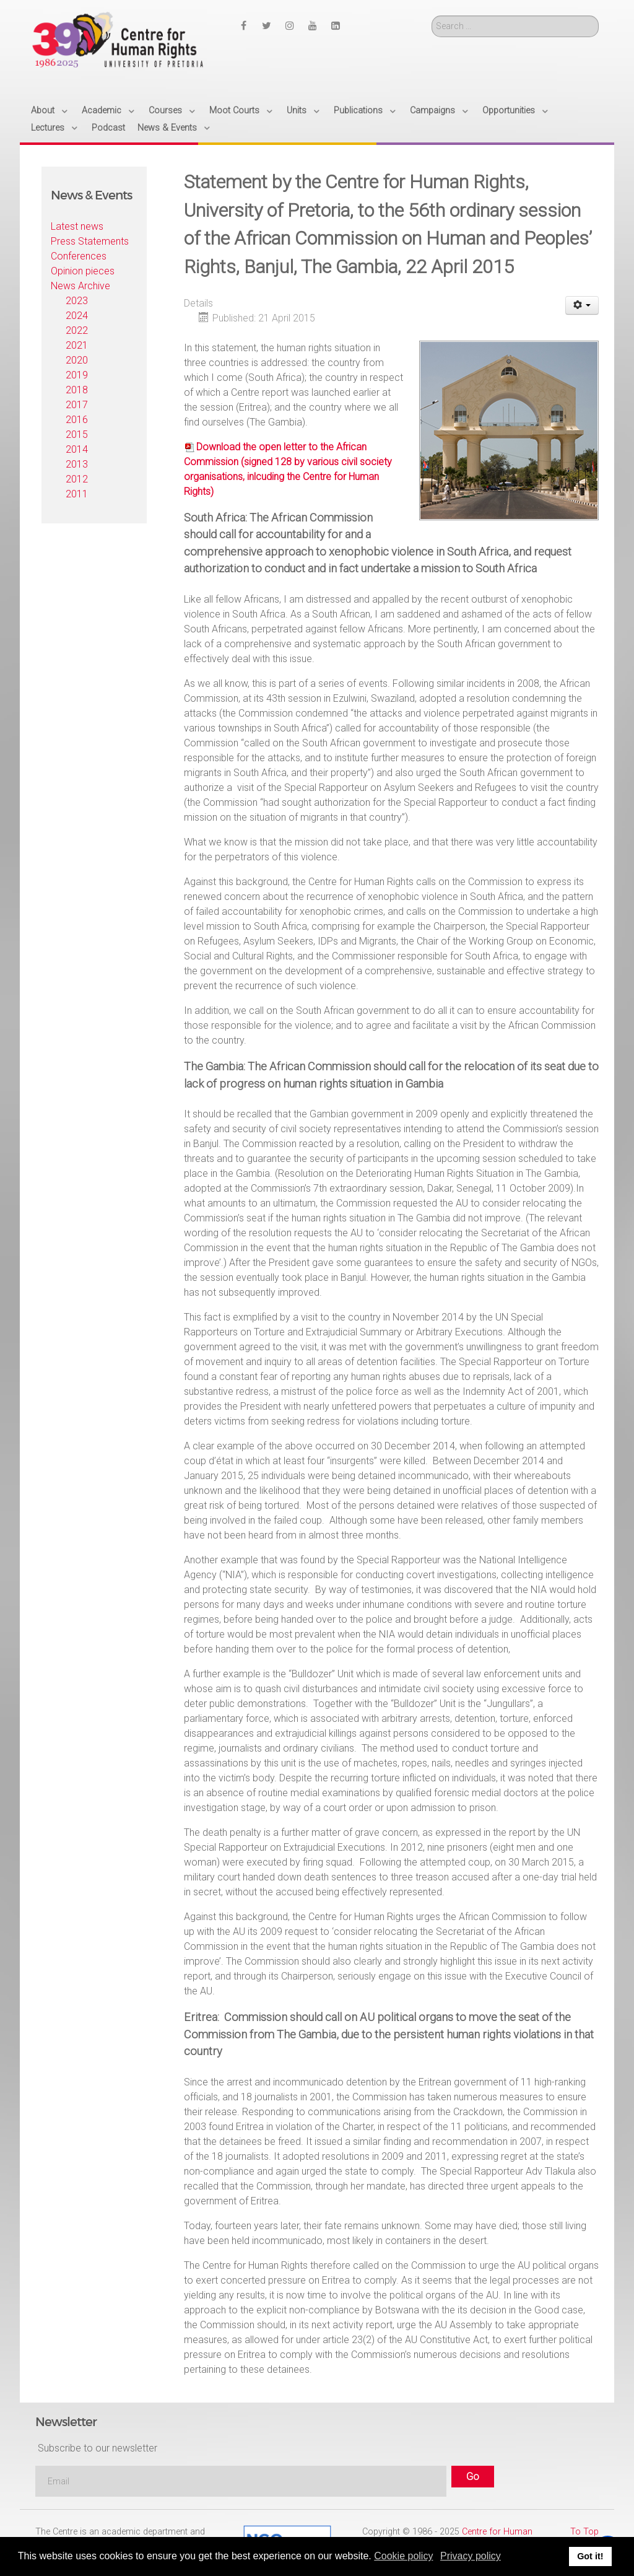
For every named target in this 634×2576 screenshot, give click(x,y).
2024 (77, 315)
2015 (77, 434)
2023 (77, 301)
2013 (77, 464)
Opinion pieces (83, 271)
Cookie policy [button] (403, 2556)
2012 (77, 479)
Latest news (77, 226)
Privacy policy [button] (470, 2556)
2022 (77, 330)
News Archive (80, 286)
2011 (77, 494)
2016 (77, 420)
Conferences (78, 256)
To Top (584, 2531)
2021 (77, 345)
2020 (77, 360)
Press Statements (90, 241)
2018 (77, 390)
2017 (77, 405)
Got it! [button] (590, 2556)
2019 (77, 375)
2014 (77, 449)
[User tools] (582, 305)
